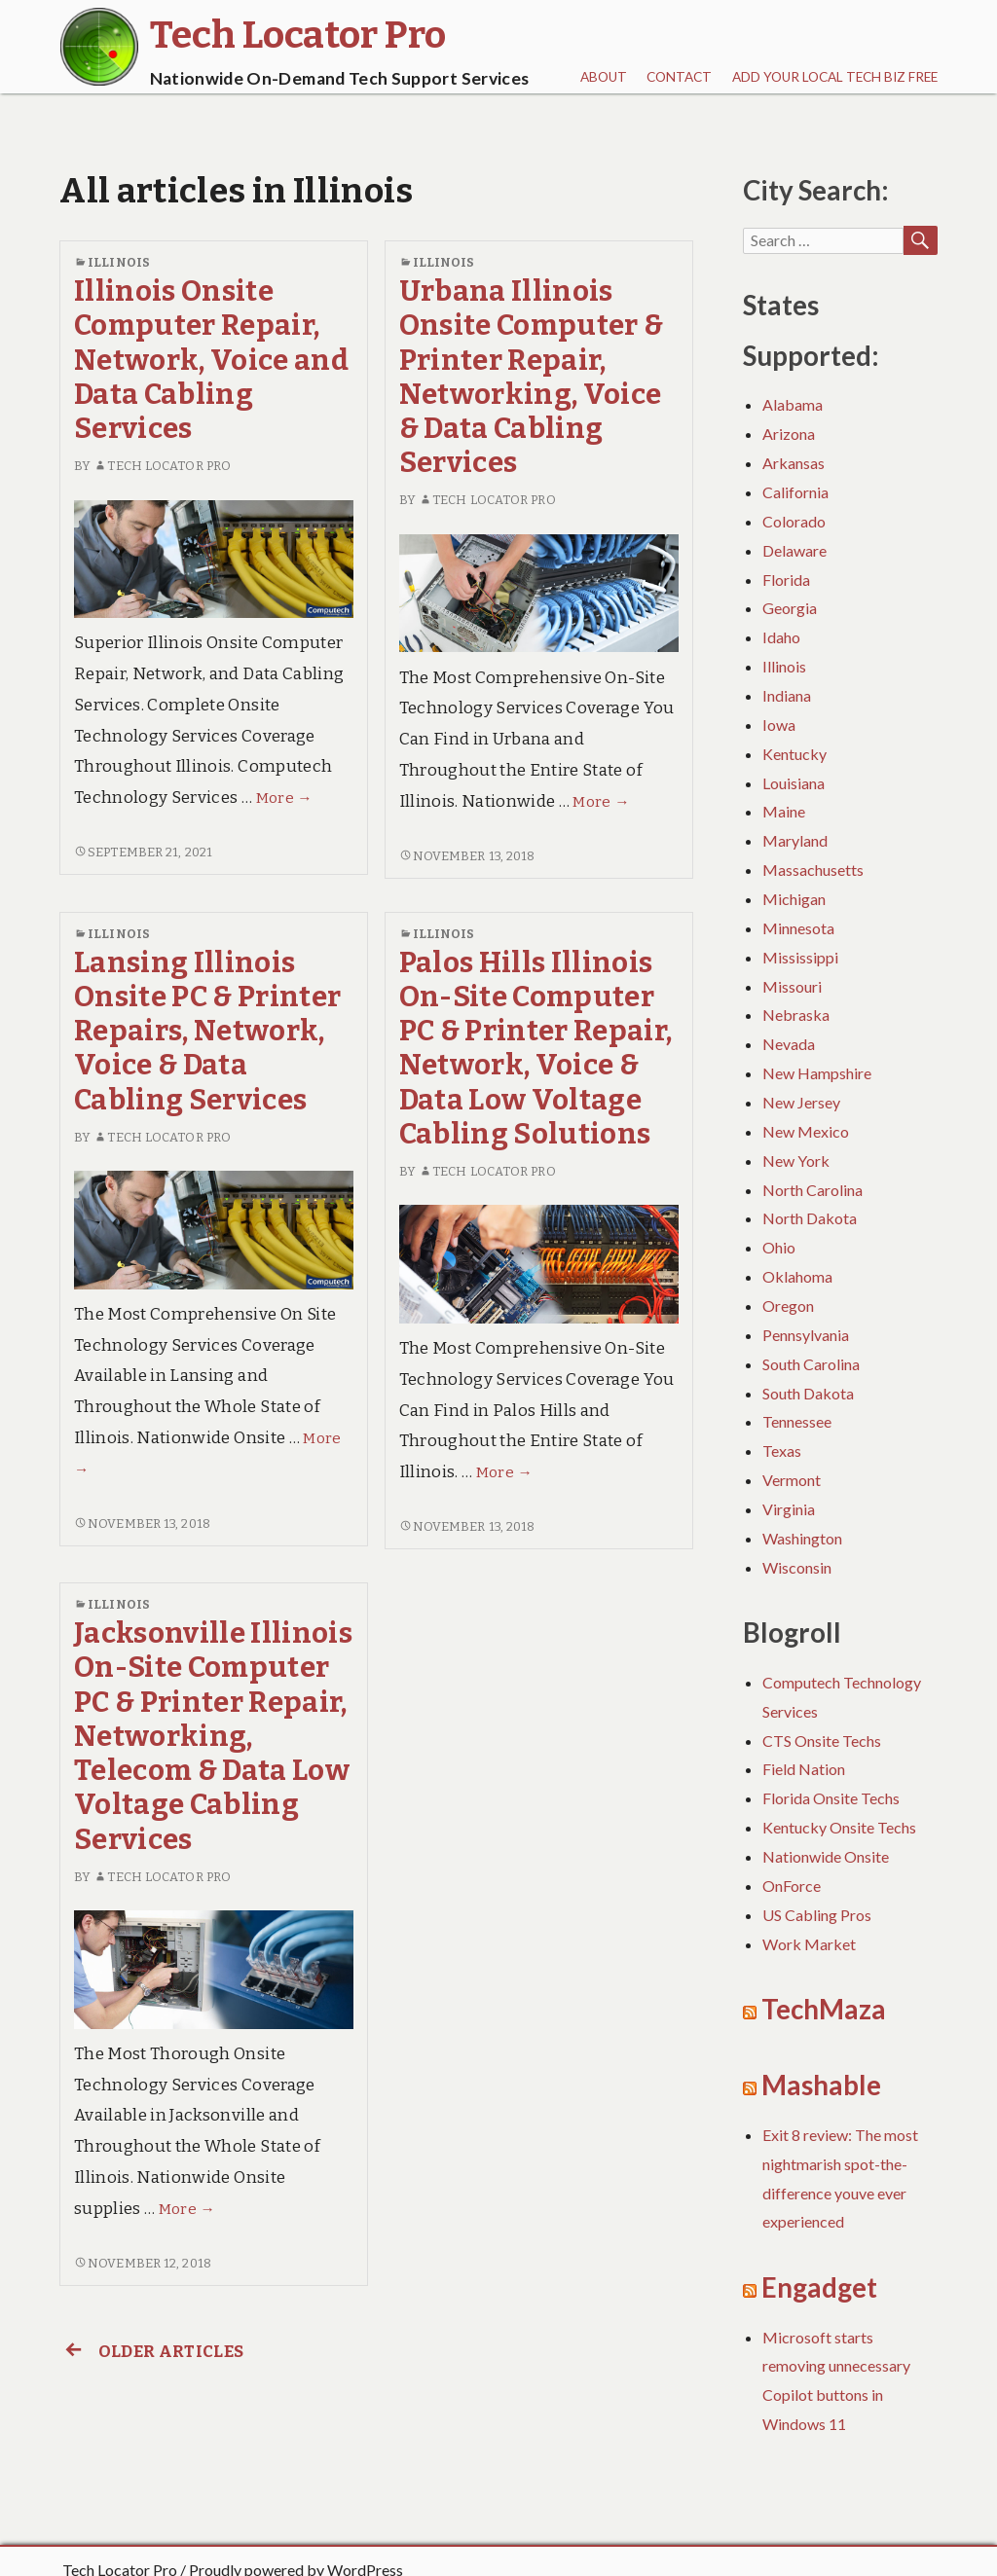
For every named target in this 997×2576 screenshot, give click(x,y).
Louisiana (793, 783)
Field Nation (803, 1769)
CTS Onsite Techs (821, 1740)
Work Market (809, 1944)
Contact (679, 77)
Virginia (788, 1509)
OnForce (791, 1885)
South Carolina (811, 1364)
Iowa (778, 724)
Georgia (789, 608)
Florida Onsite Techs (831, 1798)
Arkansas (793, 463)
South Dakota (808, 1393)
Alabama (792, 404)
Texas (781, 1450)
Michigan (794, 898)
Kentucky (794, 753)
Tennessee (796, 1421)
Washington (802, 1538)
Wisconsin (796, 1567)
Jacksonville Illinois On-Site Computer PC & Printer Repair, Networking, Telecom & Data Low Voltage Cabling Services (213, 1736)
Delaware (794, 550)
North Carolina (812, 1189)
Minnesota (798, 928)
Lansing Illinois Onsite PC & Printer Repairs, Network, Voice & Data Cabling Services (207, 1031)
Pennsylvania (805, 1334)
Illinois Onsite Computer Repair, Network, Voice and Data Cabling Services (211, 360)
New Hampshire (816, 1073)
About (603, 77)
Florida (786, 579)
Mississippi (800, 957)
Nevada (788, 1043)
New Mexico (805, 1131)
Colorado (794, 521)
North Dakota (809, 1218)
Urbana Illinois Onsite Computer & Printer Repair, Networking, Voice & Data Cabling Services (531, 377)
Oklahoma (797, 1276)
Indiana (786, 695)
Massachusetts (813, 869)
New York (796, 1160)
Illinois (119, 262)
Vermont (791, 1479)
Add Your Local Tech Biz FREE (835, 77)
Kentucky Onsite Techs (839, 1827)
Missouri (792, 986)
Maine (783, 811)
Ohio (778, 1247)
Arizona (788, 433)
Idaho (781, 637)
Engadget (819, 2287)
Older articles (151, 2351)
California (795, 492)
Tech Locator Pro (162, 465)
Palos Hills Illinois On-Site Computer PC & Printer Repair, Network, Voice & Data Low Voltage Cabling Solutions (536, 1048)
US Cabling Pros (816, 1914)
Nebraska (796, 1014)
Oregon (788, 1305)
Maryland (795, 840)
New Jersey (801, 1102)
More (284, 798)
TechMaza (823, 2009)
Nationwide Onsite (825, 1856)
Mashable (821, 2085)
